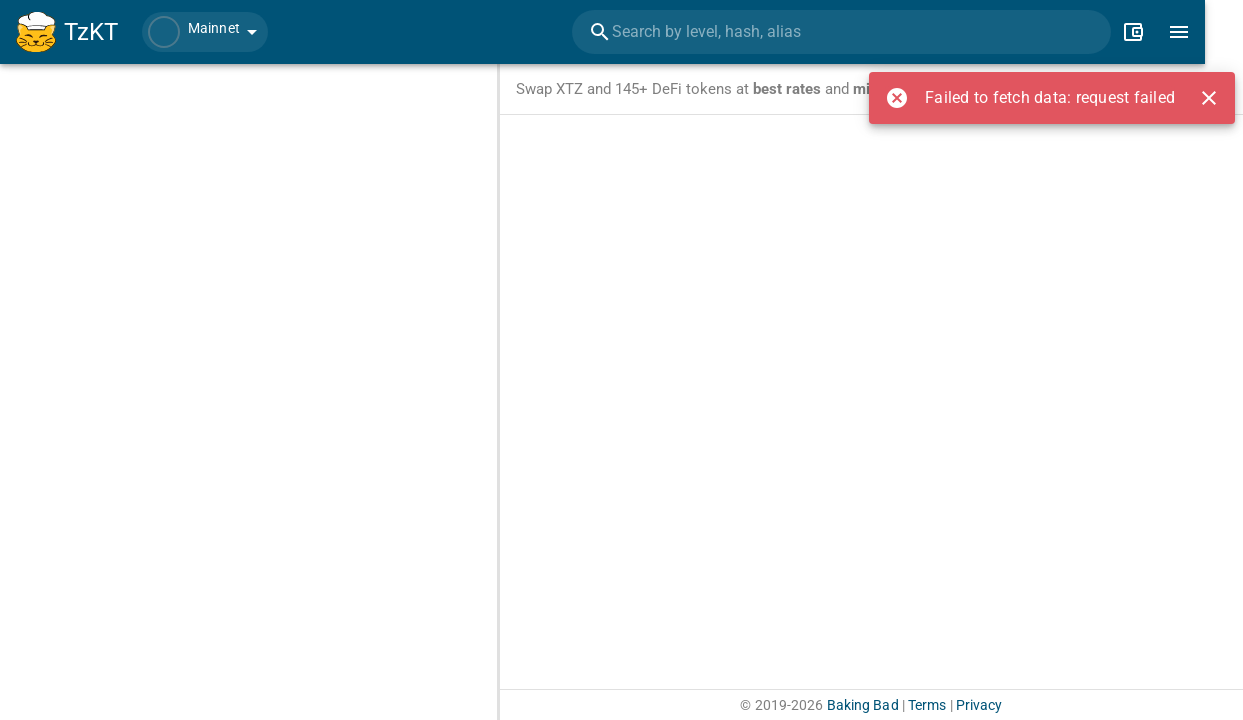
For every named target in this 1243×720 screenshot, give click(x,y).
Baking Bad (863, 705)
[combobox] (870, 32)
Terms (927, 705)
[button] (205, 32)
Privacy (979, 705)
